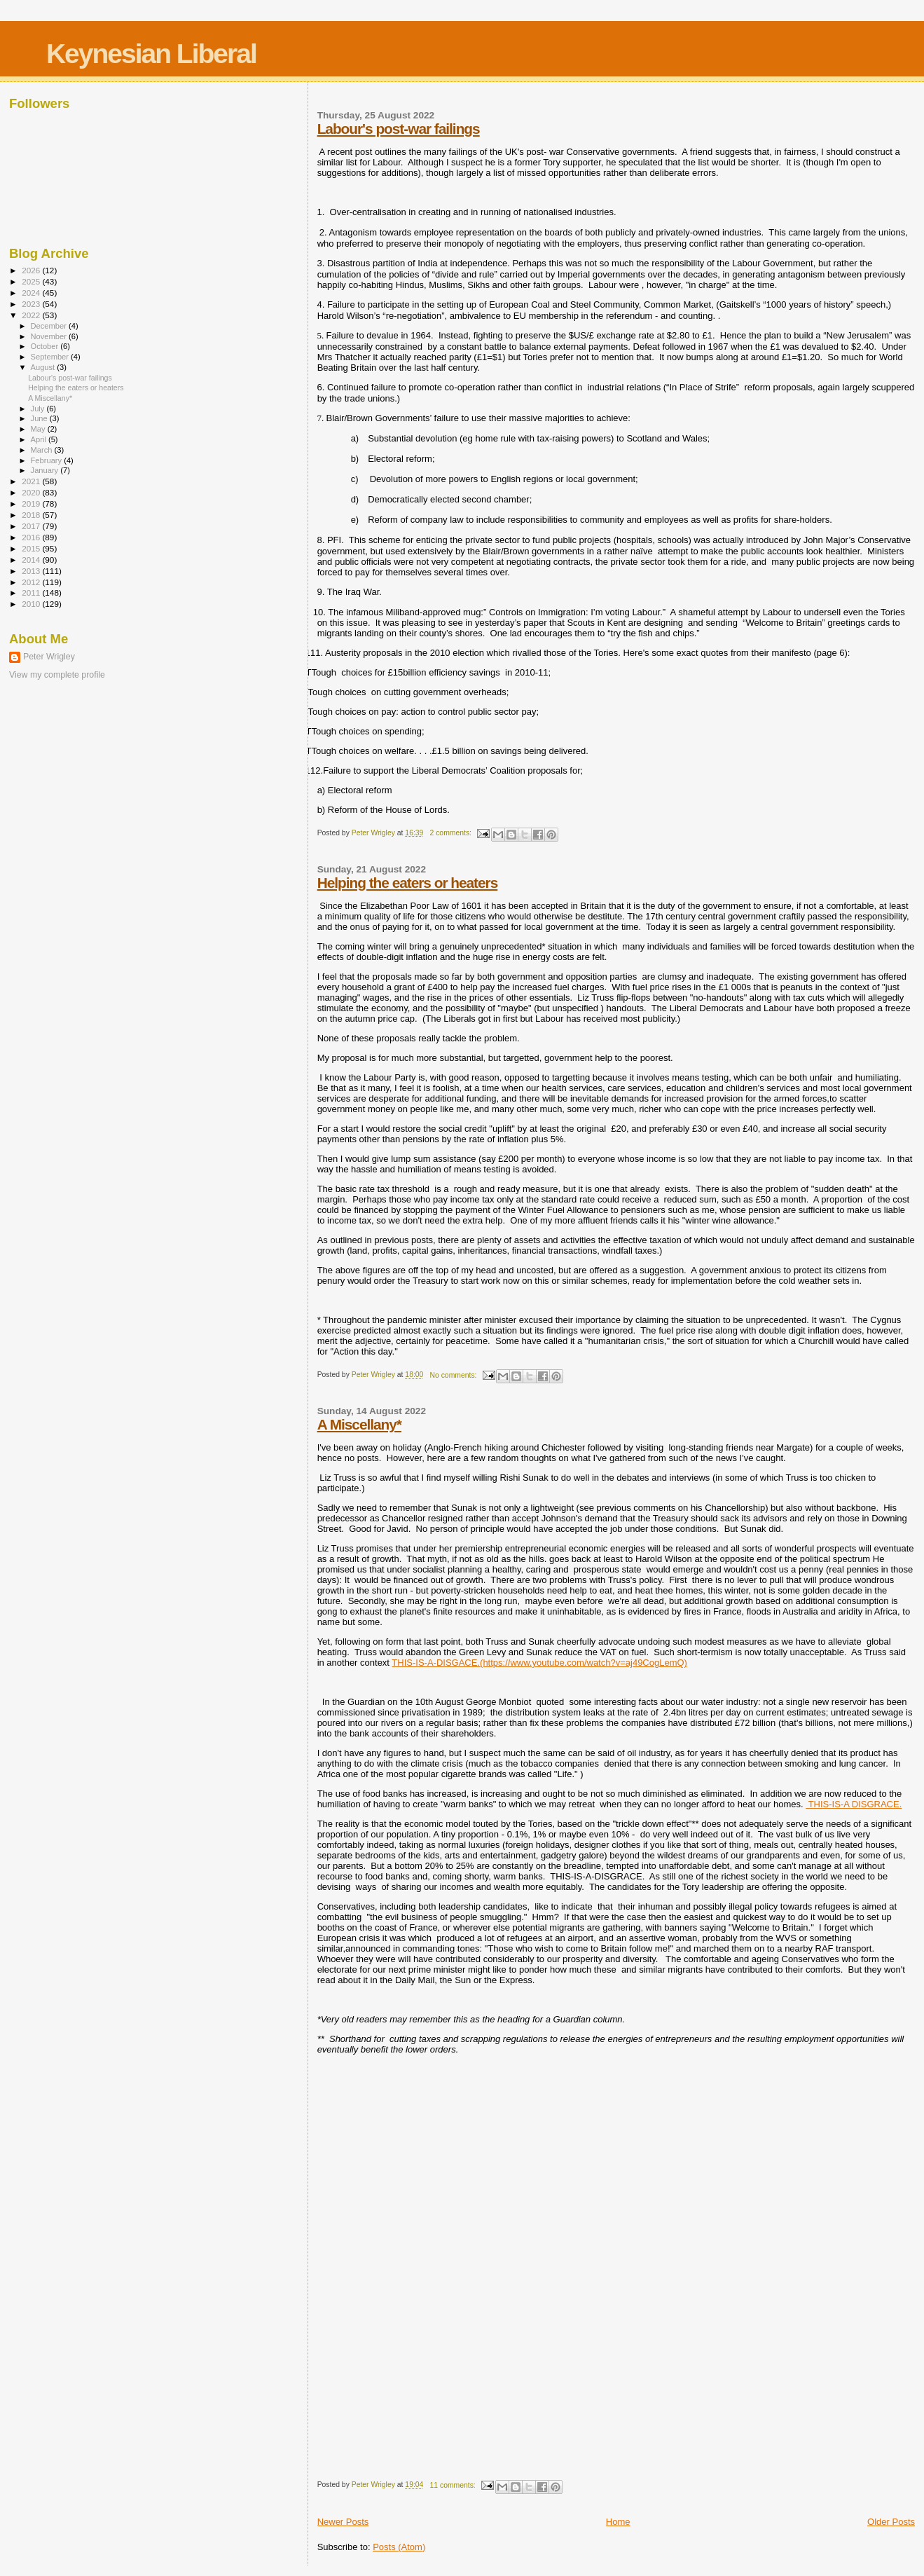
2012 (32, 582)
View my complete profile (57, 675)
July (39, 408)
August (44, 367)
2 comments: (452, 833)
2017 (32, 525)
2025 (32, 281)
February (47, 460)
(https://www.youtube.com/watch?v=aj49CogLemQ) (583, 1662)
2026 (32, 270)
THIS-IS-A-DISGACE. (436, 1662)
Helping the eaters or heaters (407, 883)
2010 (32, 603)
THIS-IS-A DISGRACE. (854, 1804)
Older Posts (891, 2521)
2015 (32, 548)
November (50, 336)
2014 (32, 559)
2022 (32, 315)
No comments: (454, 1375)
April (39, 439)
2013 (32, 570)
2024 (32, 292)
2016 (32, 537)
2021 (32, 481)
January (46, 470)
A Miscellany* (359, 1424)
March (43, 450)
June (40, 418)
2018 (32, 514)
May (39, 429)
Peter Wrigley (49, 657)
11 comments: (454, 2485)
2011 (32, 592)
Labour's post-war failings (398, 129)
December (50, 326)
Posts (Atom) (399, 2547)
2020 (32, 492)
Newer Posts (343, 2521)
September (51, 356)
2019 (32, 503)
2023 (32, 303)
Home (618, 2521)
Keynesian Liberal (151, 54)
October (46, 346)
